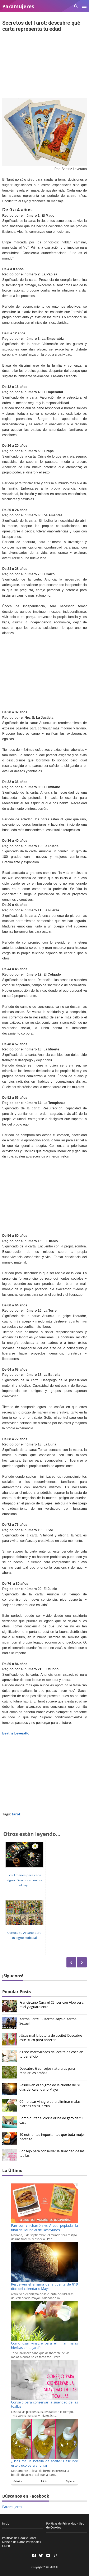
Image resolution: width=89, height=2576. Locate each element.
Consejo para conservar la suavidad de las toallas (52, 2153)
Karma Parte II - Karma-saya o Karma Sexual (48, 2021)
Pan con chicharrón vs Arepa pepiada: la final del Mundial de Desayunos (44, 2227)
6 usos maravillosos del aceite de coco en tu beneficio (51, 2054)
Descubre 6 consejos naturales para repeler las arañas (47, 2070)
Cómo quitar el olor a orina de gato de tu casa (51, 2120)
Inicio (44, 2481)
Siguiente (71, 2481)
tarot (16, 1814)
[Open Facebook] (33, 2555)
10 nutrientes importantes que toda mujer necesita (52, 2136)
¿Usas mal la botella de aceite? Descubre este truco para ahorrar (50, 2037)
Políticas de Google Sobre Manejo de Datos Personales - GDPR (22, 2542)
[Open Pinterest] (55, 2555)
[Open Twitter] (40, 2555)
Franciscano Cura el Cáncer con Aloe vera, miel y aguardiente (51, 2004)
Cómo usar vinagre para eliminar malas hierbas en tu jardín (49, 2103)
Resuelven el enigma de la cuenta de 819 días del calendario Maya (51, 2087)
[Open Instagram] (48, 2555)
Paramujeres (12, 2506)
